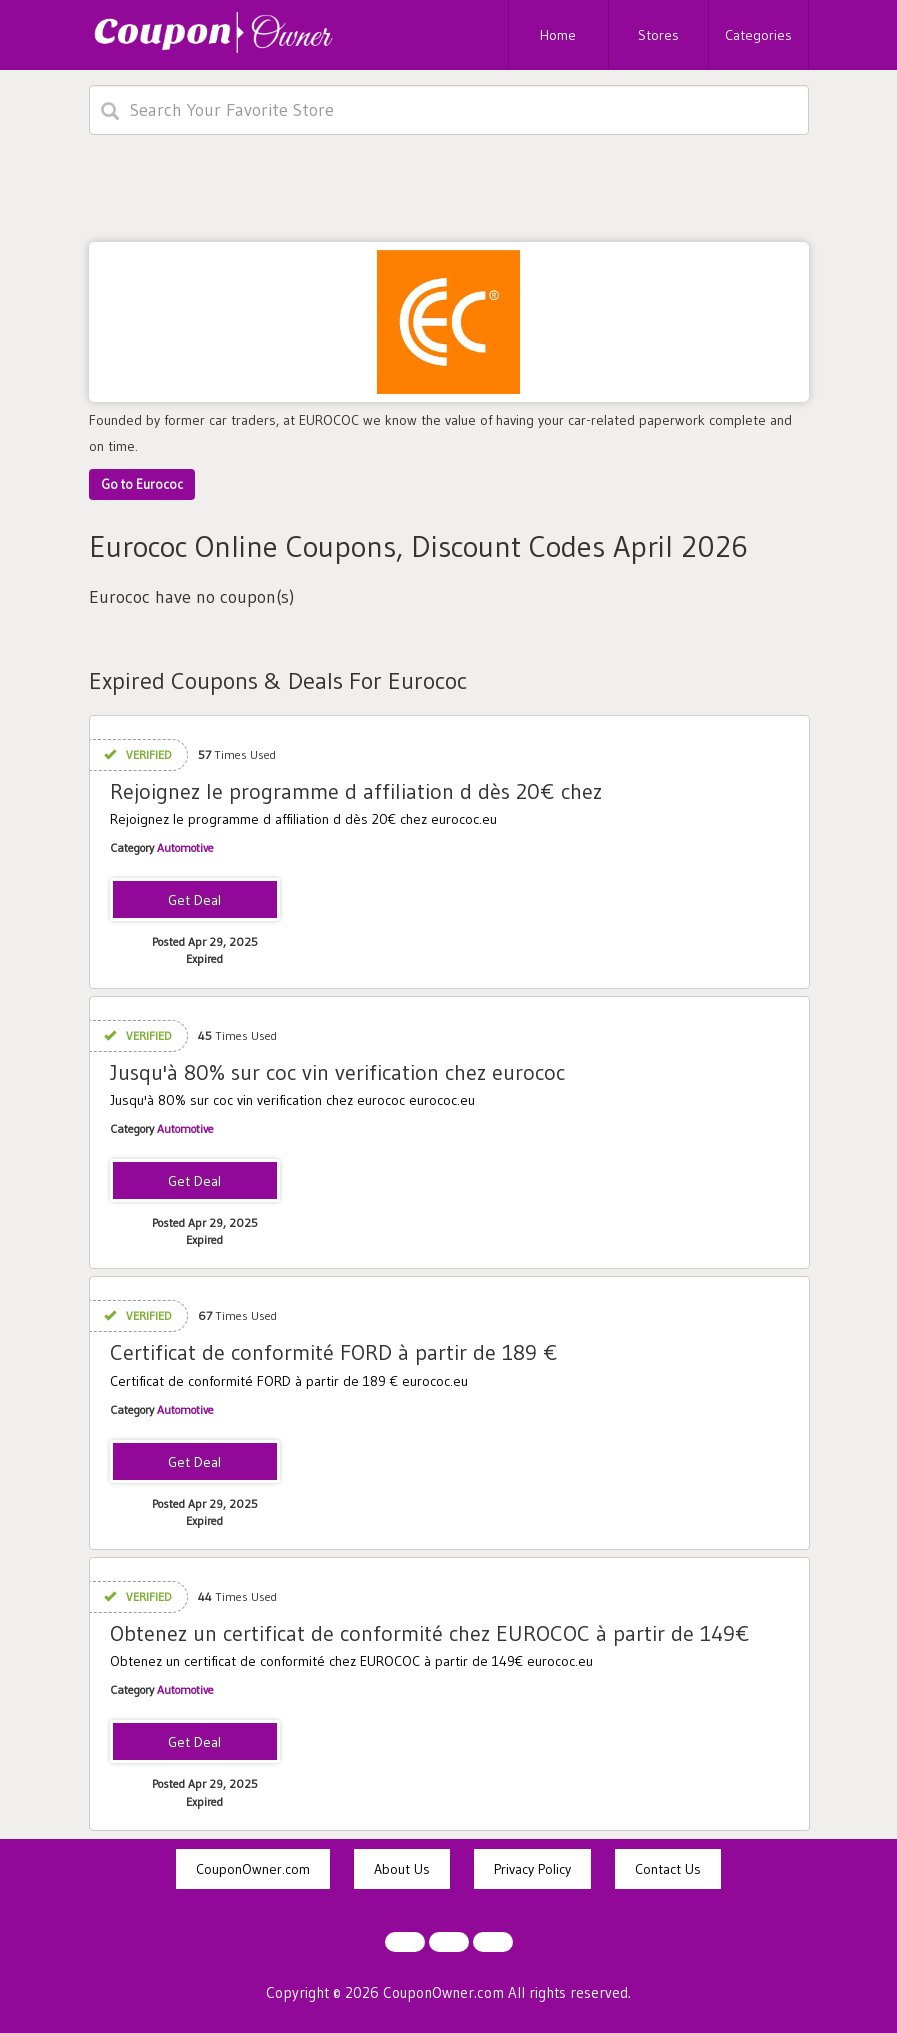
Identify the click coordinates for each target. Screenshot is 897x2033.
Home (558, 35)
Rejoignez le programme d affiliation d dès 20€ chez (356, 791)
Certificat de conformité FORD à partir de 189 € (334, 1352)
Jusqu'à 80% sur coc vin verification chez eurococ (337, 1072)
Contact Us (668, 1869)
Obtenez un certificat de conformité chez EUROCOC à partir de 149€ (430, 1633)
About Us (402, 1869)
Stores (658, 35)
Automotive (185, 847)
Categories (758, 35)
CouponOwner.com (253, 1869)
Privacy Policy (532, 1869)
